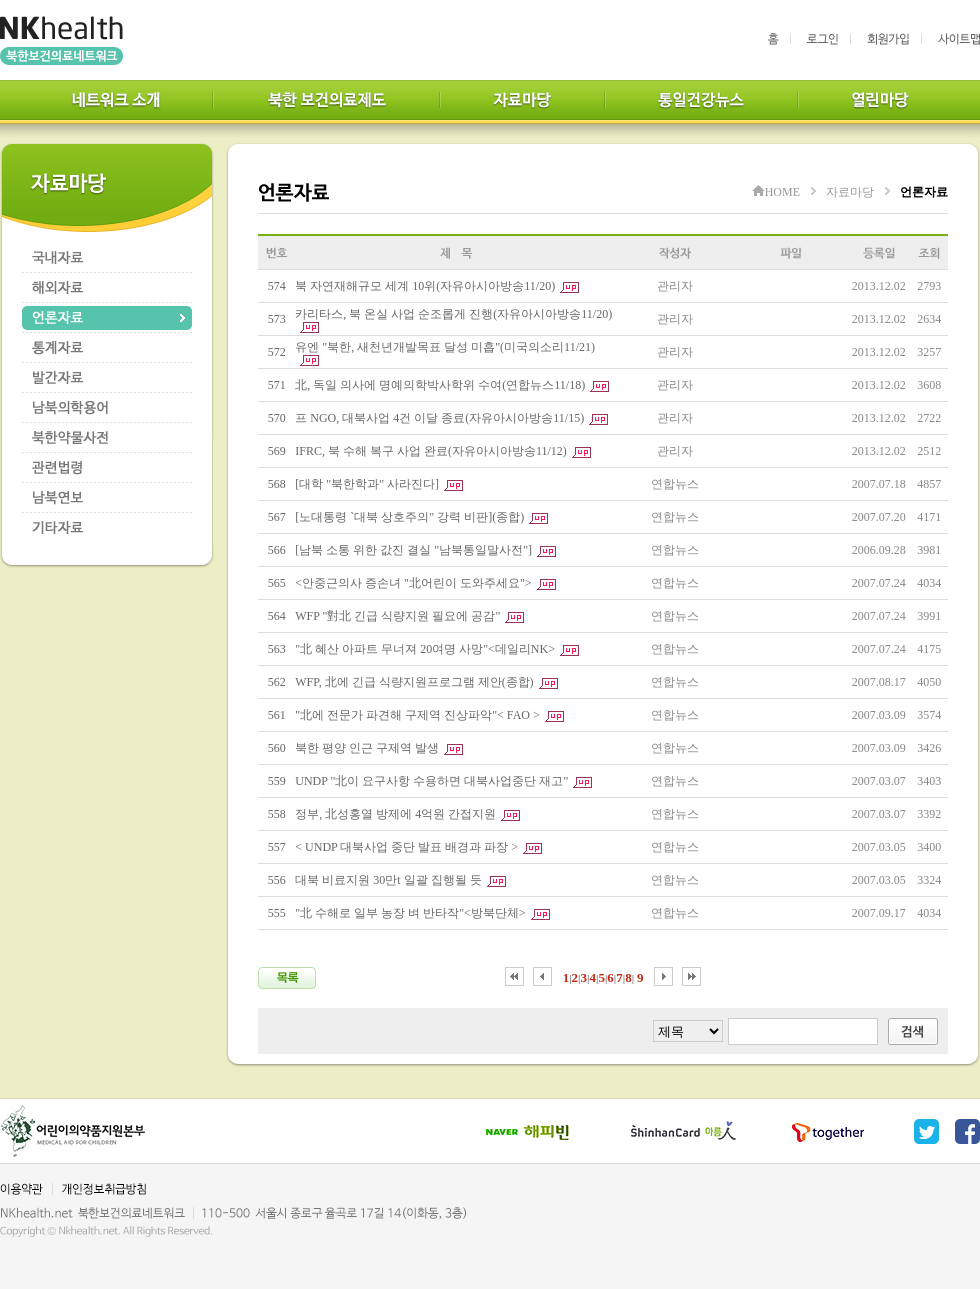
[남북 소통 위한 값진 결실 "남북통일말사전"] (413, 550)
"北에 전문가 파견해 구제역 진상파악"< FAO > (417, 715)
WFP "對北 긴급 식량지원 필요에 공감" (397, 616)
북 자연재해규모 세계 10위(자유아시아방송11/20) (425, 286)
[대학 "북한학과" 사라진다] (367, 484)
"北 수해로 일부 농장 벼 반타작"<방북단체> (410, 913)
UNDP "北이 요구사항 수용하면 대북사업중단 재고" (431, 781)
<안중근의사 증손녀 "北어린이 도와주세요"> (413, 583)
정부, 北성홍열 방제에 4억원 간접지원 (395, 814)
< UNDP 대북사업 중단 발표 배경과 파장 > (406, 847)
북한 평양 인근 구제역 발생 (367, 748)
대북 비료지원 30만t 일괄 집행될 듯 (388, 880)
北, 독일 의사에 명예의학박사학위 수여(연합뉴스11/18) (440, 385)
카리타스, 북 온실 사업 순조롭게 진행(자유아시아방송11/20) (453, 314)
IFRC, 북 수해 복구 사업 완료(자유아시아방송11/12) (431, 451)
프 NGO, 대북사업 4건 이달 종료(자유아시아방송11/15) (439, 418)
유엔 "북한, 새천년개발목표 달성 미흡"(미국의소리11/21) (445, 347)
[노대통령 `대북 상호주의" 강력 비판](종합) (409, 517)
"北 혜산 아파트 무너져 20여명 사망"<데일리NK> (425, 649)
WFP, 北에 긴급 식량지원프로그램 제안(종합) (414, 682)
